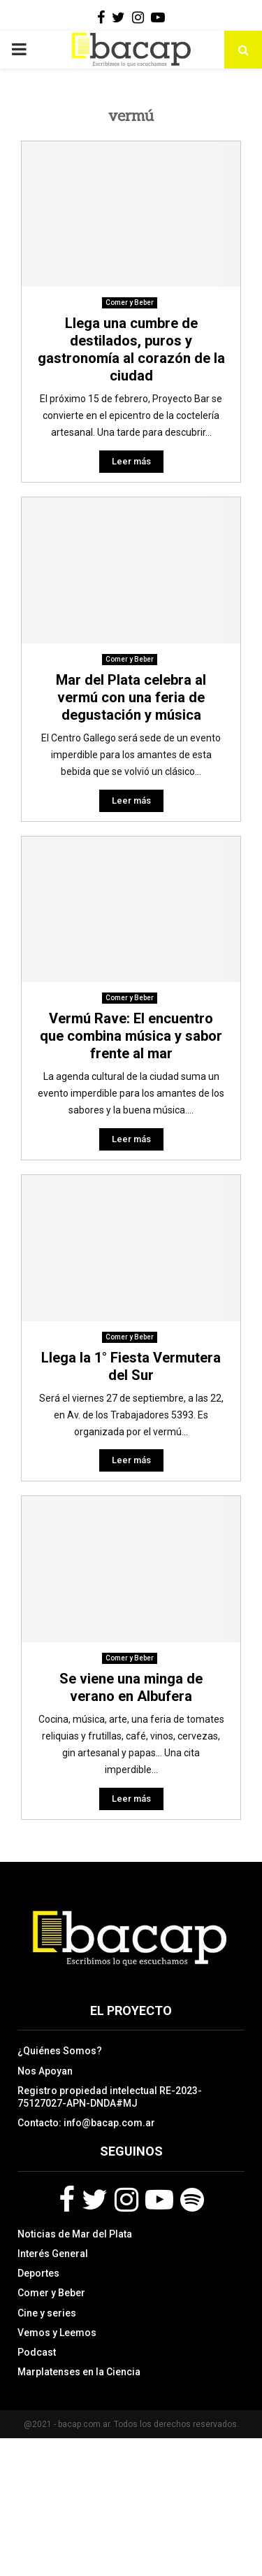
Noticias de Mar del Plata (74, 2234)
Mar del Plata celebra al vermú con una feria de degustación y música (131, 697)
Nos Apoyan (45, 2071)
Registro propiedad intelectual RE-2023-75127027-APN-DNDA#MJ (109, 2097)
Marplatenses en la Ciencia (78, 2371)
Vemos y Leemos (56, 2332)
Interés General (52, 2253)
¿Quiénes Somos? (59, 2050)
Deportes (38, 2273)
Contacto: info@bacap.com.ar (86, 2122)
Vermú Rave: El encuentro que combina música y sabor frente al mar (131, 1036)
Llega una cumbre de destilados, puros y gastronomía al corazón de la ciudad (131, 349)
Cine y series (46, 2313)
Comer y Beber (129, 302)
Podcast (36, 2352)
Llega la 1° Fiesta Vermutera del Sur (131, 1366)
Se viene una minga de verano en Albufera (131, 1687)
